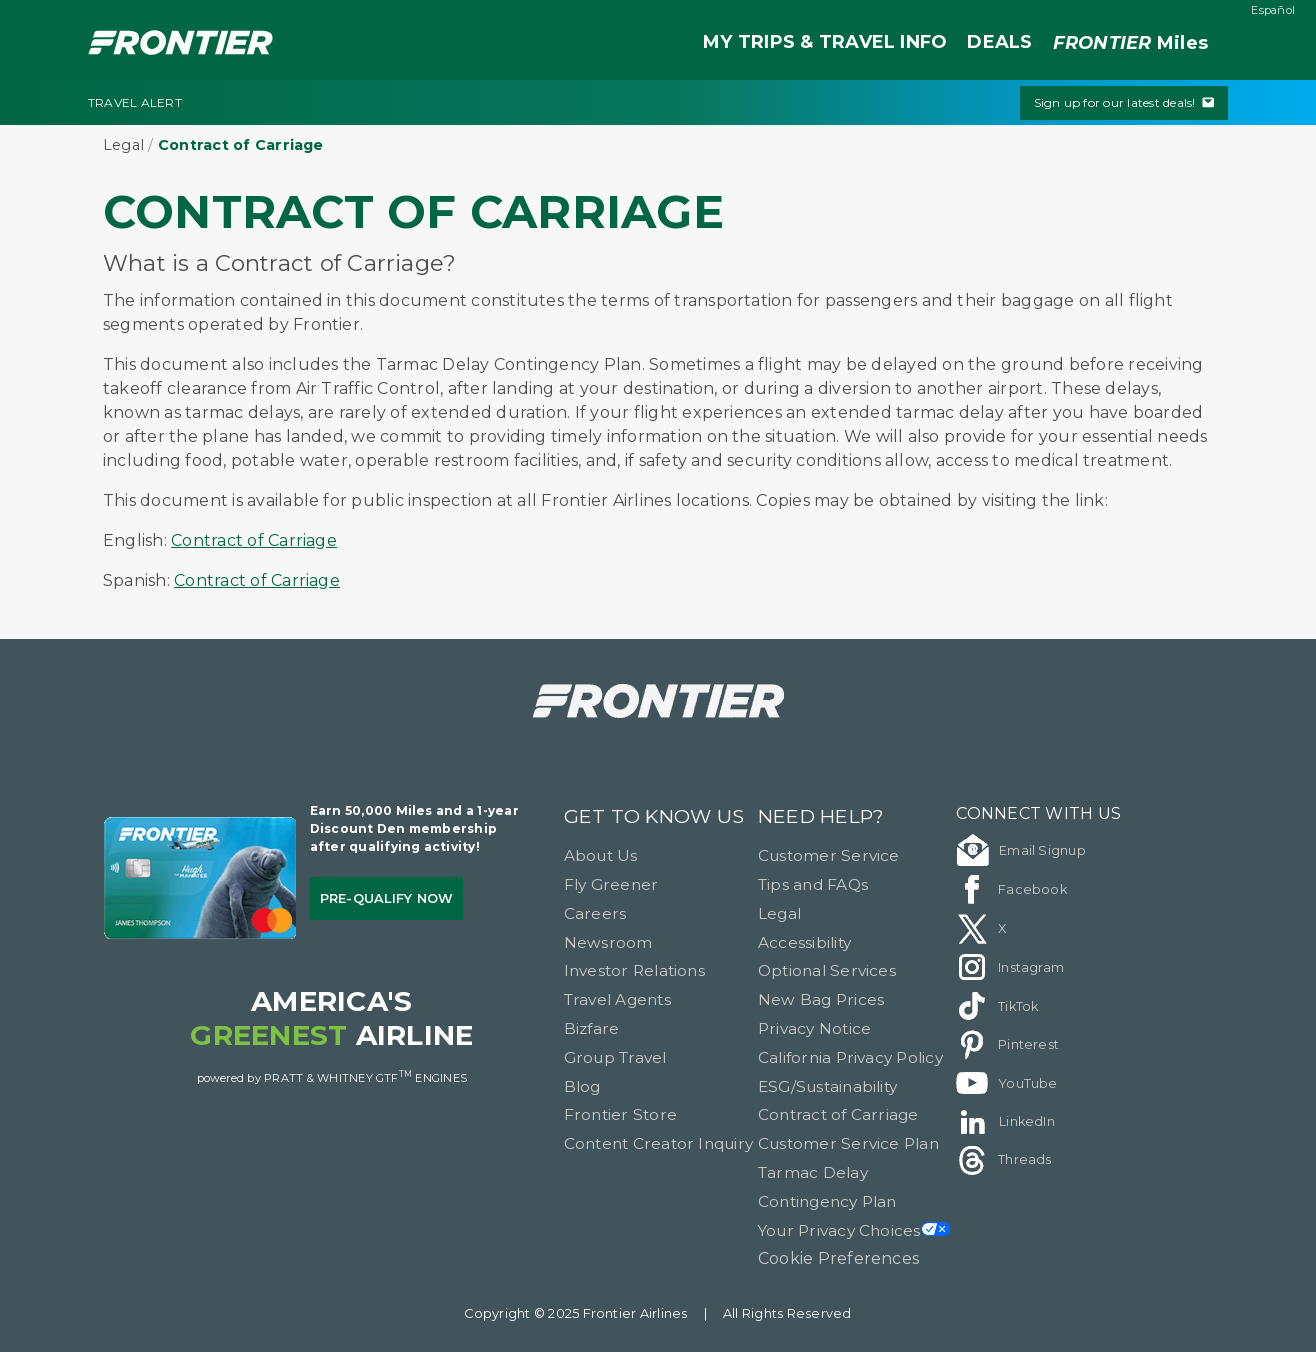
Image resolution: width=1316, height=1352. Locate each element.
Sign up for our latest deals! (1124, 102)
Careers (595, 913)
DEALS (999, 42)
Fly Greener (611, 884)
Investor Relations (634, 970)
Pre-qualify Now (387, 898)
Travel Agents (617, 999)
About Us (601, 855)
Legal (123, 145)
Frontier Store (620, 1114)
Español (1273, 10)
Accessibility (804, 942)
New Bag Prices (821, 999)
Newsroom (608, 942)
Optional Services (827, 970)
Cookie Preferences (838, 1258)
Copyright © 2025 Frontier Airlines (575, 1313)
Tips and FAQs (813, 884)
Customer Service (829, 855)
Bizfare (592, 1028)
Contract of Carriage (254, 540)
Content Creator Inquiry (659, 1143)
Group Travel (615, 1057)
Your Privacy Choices (854, 1230)
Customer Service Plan (848, 1143)
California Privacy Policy (850, 1057)
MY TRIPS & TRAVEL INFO (825, 42)
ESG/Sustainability (827, 1086)
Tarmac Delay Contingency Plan (827, 1187)
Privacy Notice (814, 1028)
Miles (1130, 43)
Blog (582, 1086)
